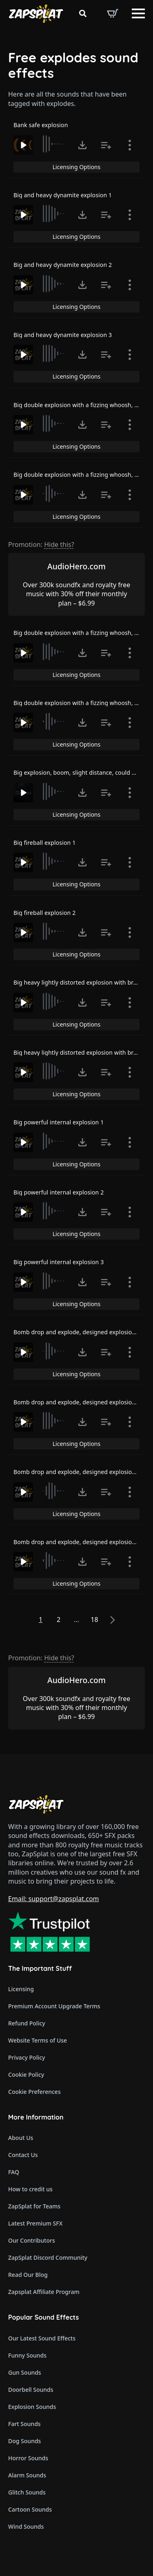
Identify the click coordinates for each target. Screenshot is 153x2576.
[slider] (54, 143)
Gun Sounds (24, 2372)
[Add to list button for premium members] (106, 145)
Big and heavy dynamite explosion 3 (62, 335)
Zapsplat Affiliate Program (44, 2292)
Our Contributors (31, 2240)
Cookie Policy (26, 2074)
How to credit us (30, 2189)
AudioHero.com (76, 566)
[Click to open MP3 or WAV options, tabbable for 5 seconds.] (82, 145)
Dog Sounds (24, 2441)
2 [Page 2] (58, 1619)
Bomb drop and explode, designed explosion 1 (76, 1332)
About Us (20, 2138)
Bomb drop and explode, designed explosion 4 (76, 1542)
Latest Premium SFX (35, 2223)
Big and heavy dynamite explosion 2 (62, 265)
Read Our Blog (28, 2275)
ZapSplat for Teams (34, 2206)
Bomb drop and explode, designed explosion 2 (76, 1402)
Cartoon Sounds (30, 2509)
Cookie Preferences (34, 2092)
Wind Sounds (26, 2526)
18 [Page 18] (94, 1619)
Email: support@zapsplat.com (53, 1898)
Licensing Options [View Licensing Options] (76, 167)
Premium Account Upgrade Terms (54, 2006)
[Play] (23, 145)
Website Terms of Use (37, 2040)
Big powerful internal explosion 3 (58, 1262)
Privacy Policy (26, 2057)
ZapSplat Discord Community (47, 2257)
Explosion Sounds (32, 2407)
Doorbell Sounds (30, 2389)
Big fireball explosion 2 (44, 913)
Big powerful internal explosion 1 (58, 1122)
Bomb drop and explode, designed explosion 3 (76, 1472)
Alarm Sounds (27, 2475)
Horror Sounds (28, 2458)
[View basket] (113, 13)
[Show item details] (130, 145)
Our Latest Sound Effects (41, 2338)
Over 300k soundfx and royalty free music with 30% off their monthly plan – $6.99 (76, 594)
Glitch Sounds (27, 2492)
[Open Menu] (138, 13)
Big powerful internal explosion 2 (58, 1192)
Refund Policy (26, 2023)
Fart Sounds (24, 2424)
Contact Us (23, 2155)
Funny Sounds (27, 2355)
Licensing (21, 1989)
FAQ (13, 2172)
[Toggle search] (82, 13)
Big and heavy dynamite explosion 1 (62, 195)
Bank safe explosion (40, 125)
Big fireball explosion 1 (44, 842)
